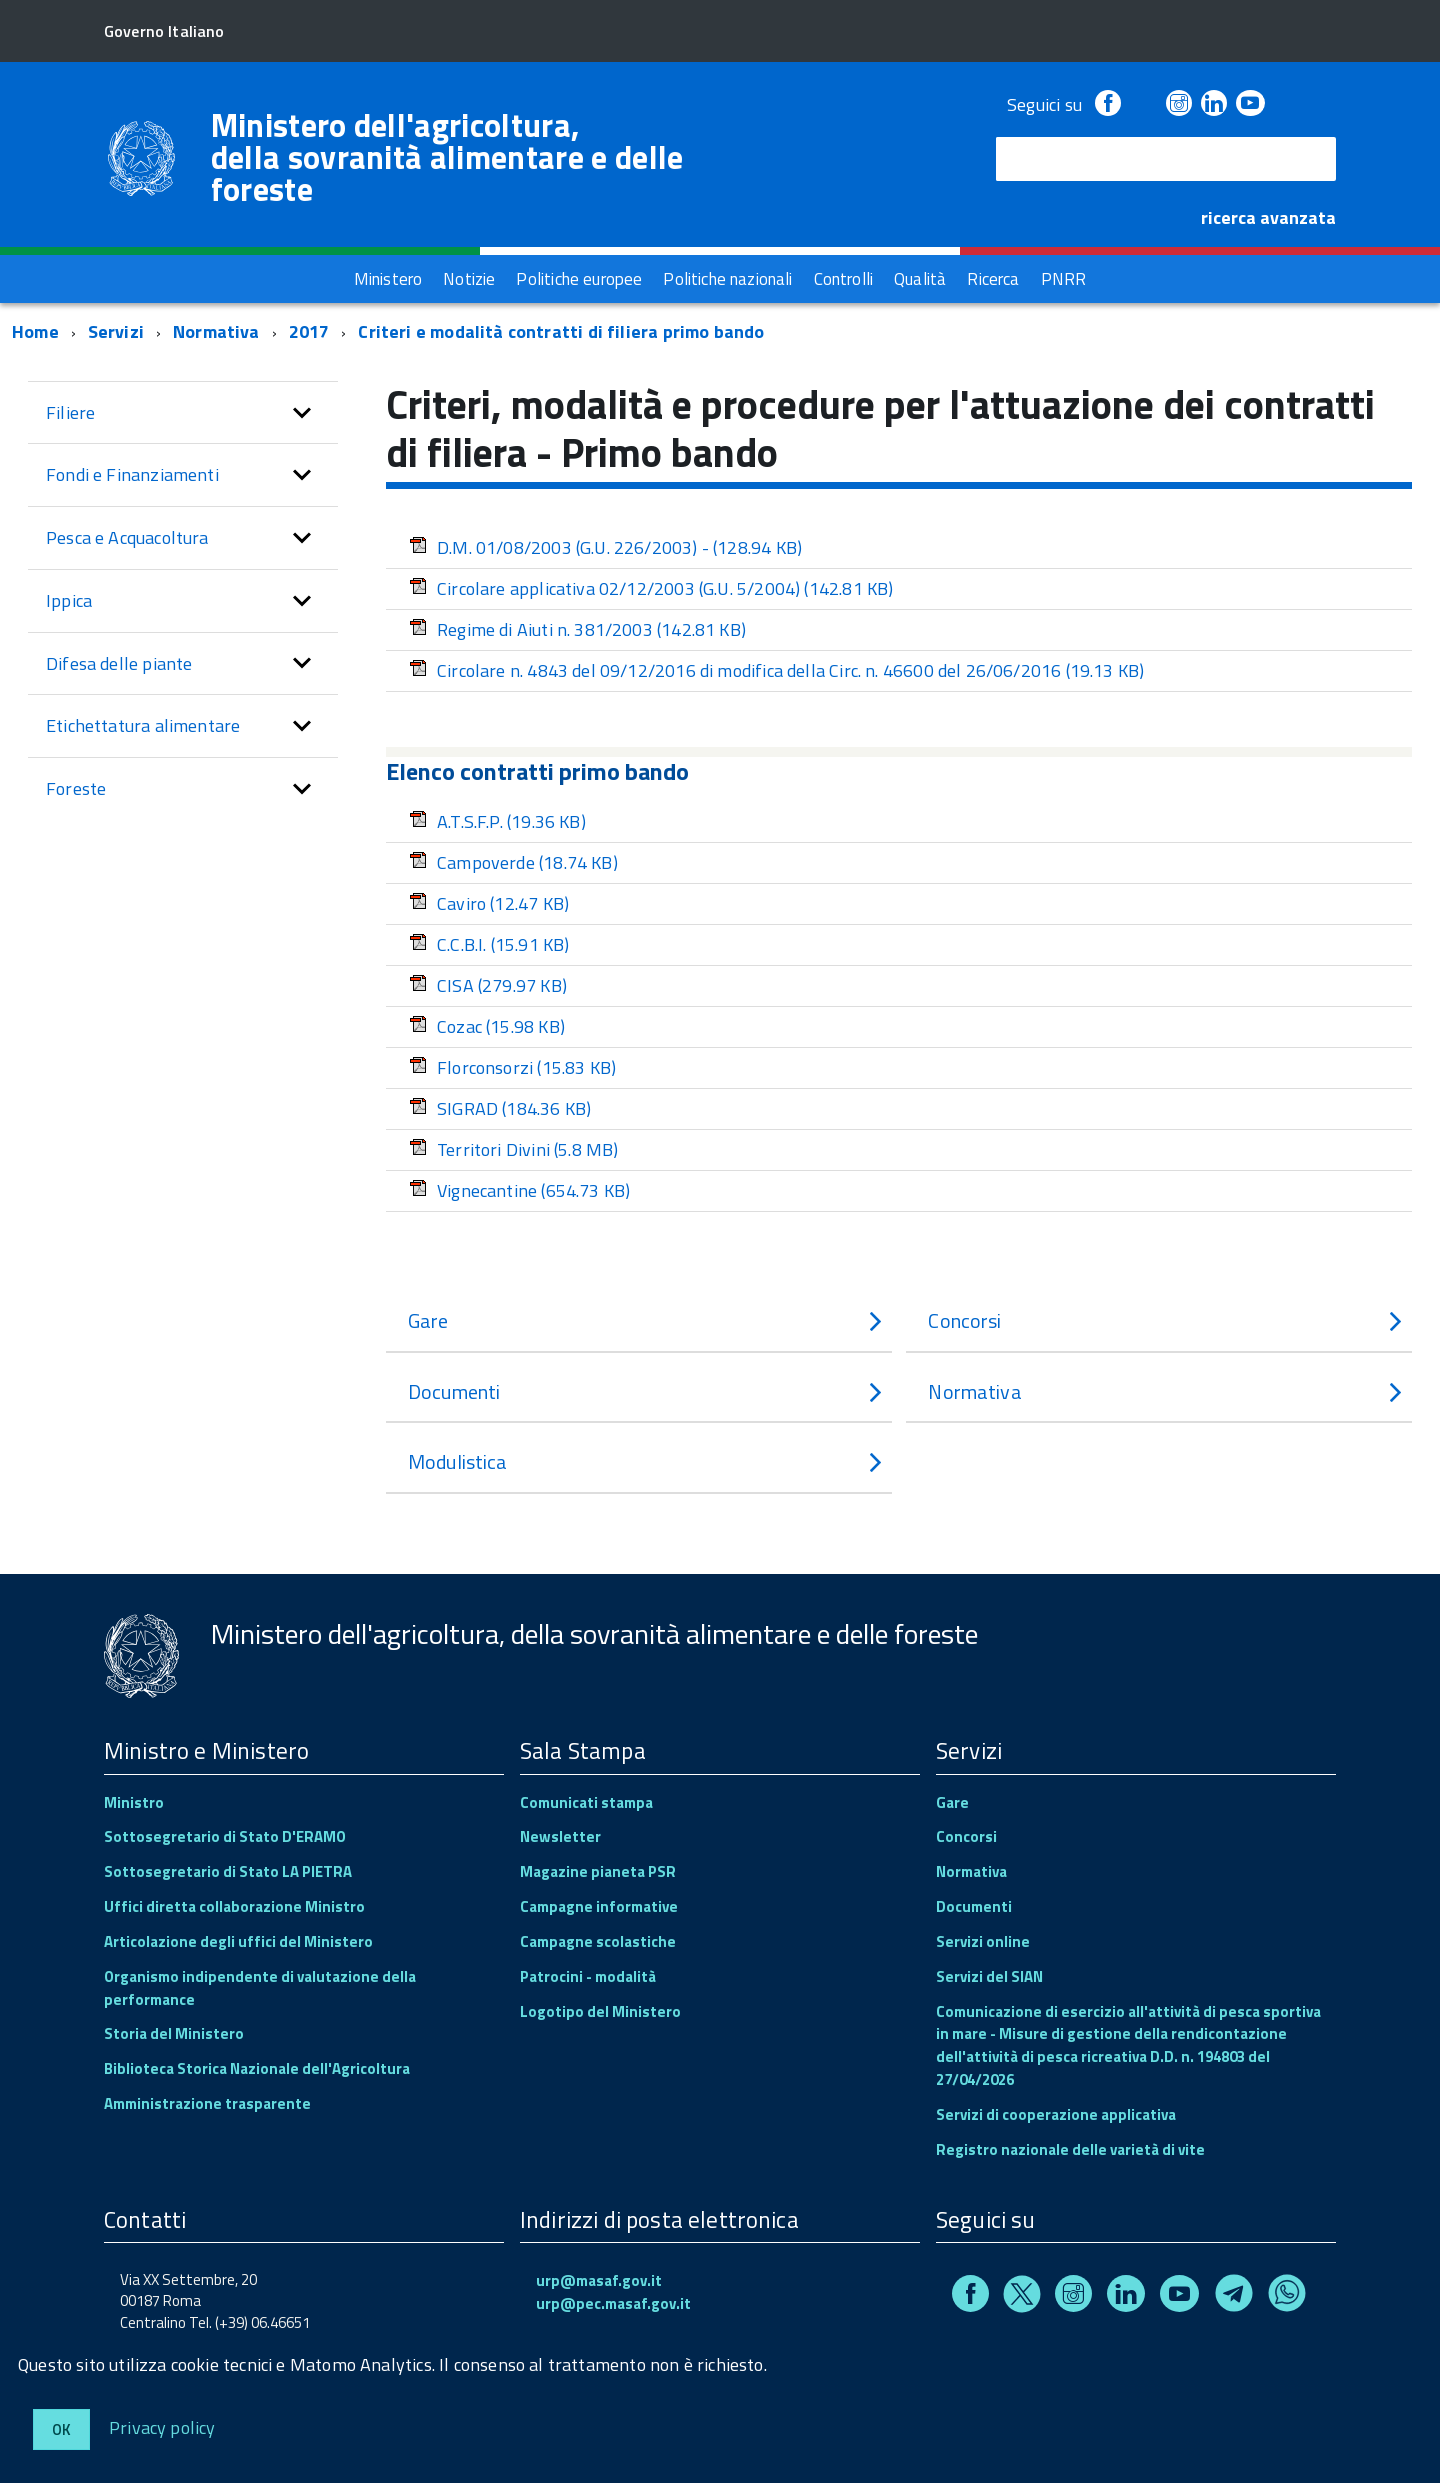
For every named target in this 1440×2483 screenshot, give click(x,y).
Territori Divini (514, 1149)
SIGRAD (500, 1108)
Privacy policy (162, 2426)
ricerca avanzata (1268, 217)
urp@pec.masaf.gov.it (613, 2303)
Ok (61, 2429)
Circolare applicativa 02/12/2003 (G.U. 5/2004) (651, 588)
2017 (309, 331)
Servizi (116, 331)
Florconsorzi (512, 1067)
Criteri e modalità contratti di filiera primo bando (561, 331)
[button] (302, 413)
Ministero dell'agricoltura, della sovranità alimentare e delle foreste (447, 157)
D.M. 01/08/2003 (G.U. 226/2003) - (605, 547)
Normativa (216, 331)
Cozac (487, 1026)
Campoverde (513, 862)
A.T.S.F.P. (497, 821)
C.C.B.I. (489, 944)
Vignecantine (519, 1190)
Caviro (489, 903)
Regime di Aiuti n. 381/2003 (577, 629)
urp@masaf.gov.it (599, 2280)
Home (35, 331)
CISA (488, 985)
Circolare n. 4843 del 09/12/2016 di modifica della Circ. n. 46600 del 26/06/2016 (776, 670)
